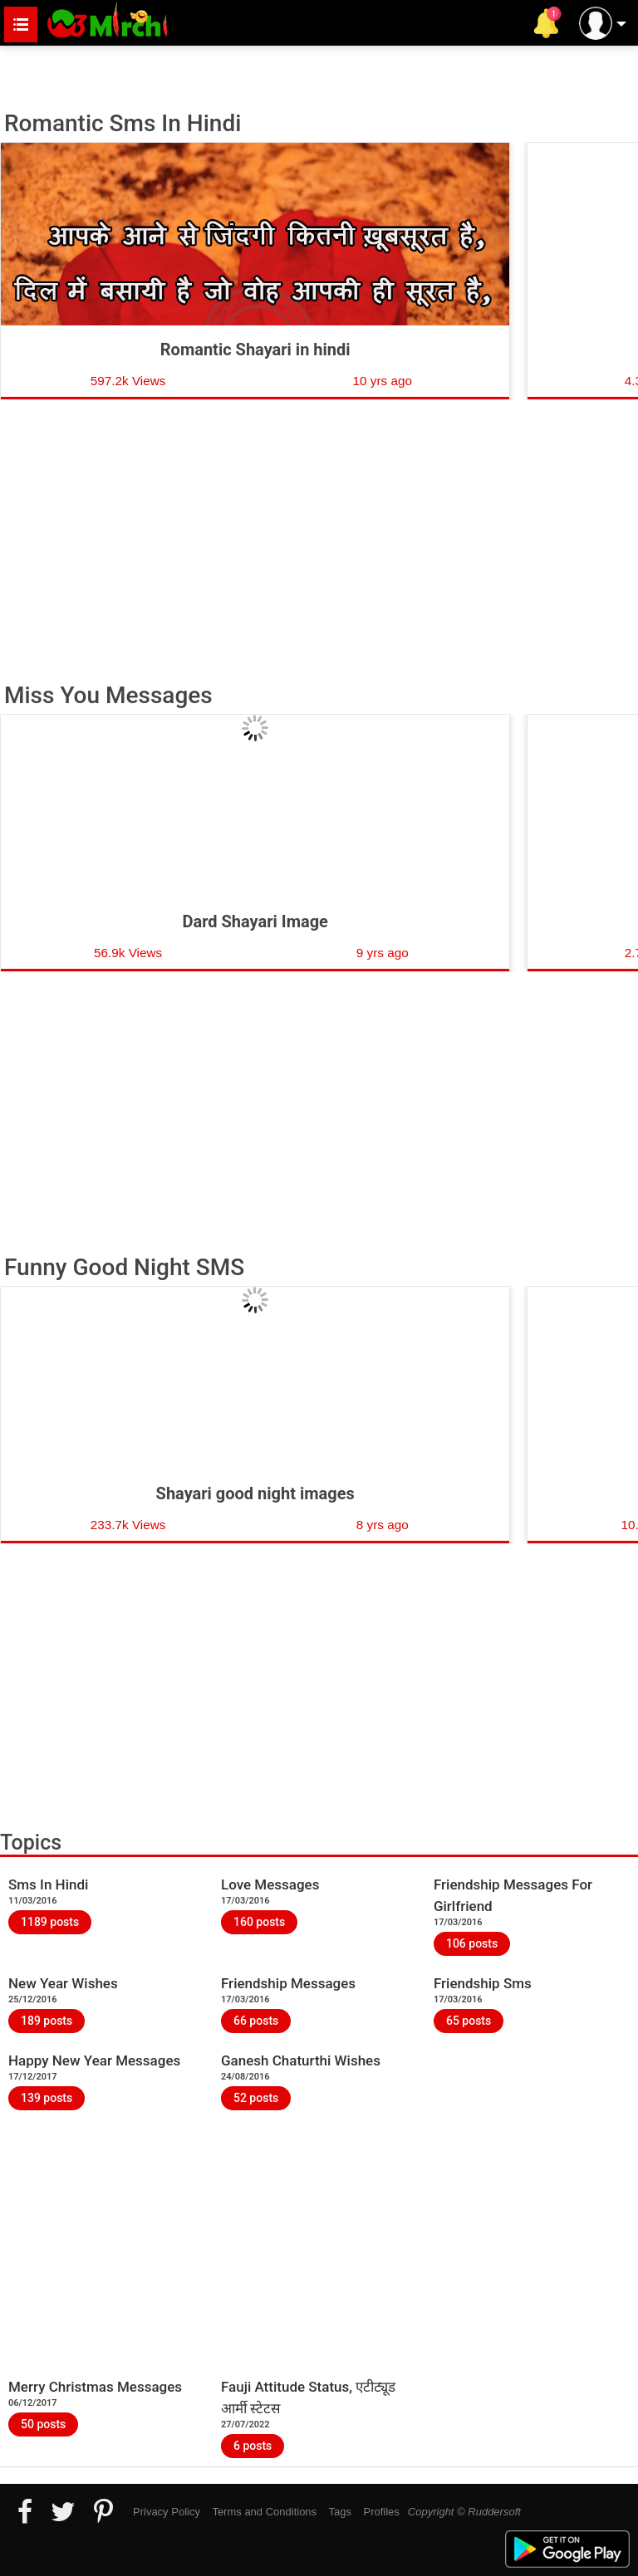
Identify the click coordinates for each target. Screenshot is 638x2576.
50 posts (43, 2424)
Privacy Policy (166, 2511)
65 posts (468, 2020)
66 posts (255, 2020)
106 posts (472, 1943)
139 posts (46, 2097)
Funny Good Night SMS (124, 1267)
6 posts (252, 2445)
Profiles (381, 2511)
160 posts (259, 1921)
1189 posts (50, 1921)
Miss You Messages (108, 695)
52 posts (255, 2097)
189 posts (46, 2020)
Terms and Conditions (264, 2511)
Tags (340, 2511)
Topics (30, 1843)
